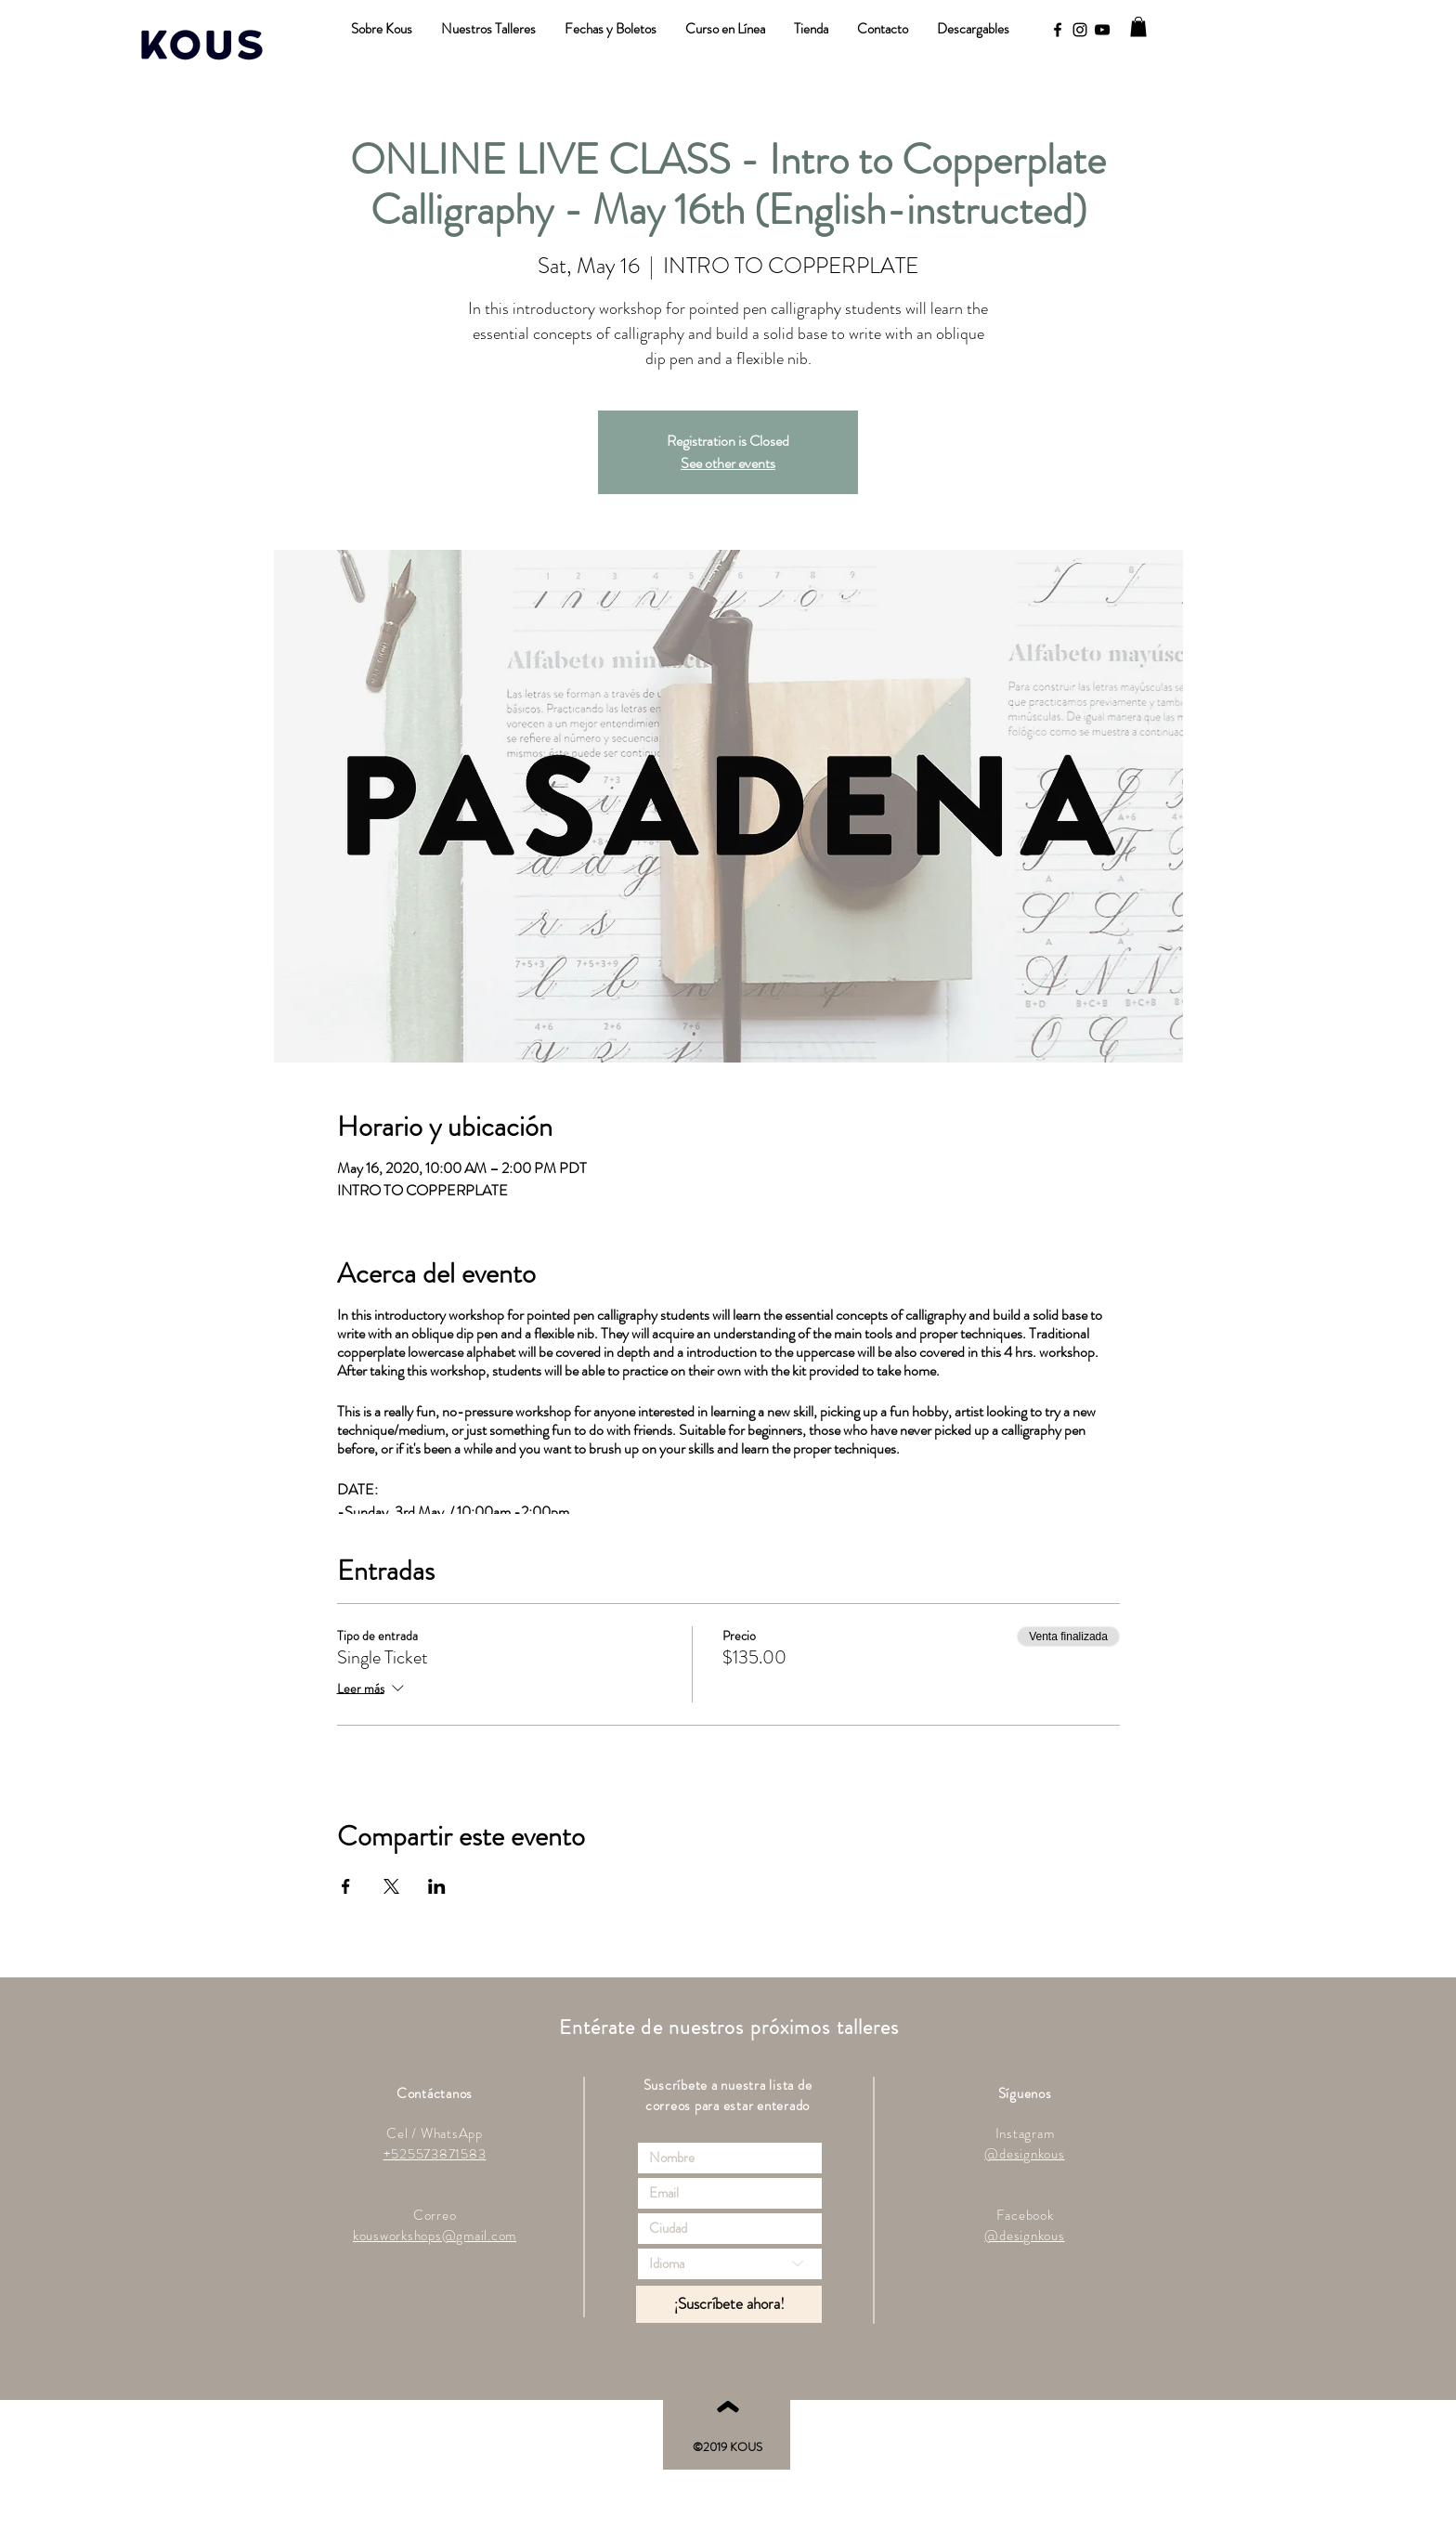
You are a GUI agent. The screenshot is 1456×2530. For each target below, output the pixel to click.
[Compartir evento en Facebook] (346, 1886)
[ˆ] (726, 2428)
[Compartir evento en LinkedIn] (437, 1886)
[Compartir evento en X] (391, 1886)
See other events (728, 463)
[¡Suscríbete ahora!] (729, 2304)
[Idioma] (730, 2264)
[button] (1138, 27)
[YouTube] (1102, 29)
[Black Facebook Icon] (1057, 29)
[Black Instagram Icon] (1080, 29)
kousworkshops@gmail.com (434, 2235)
